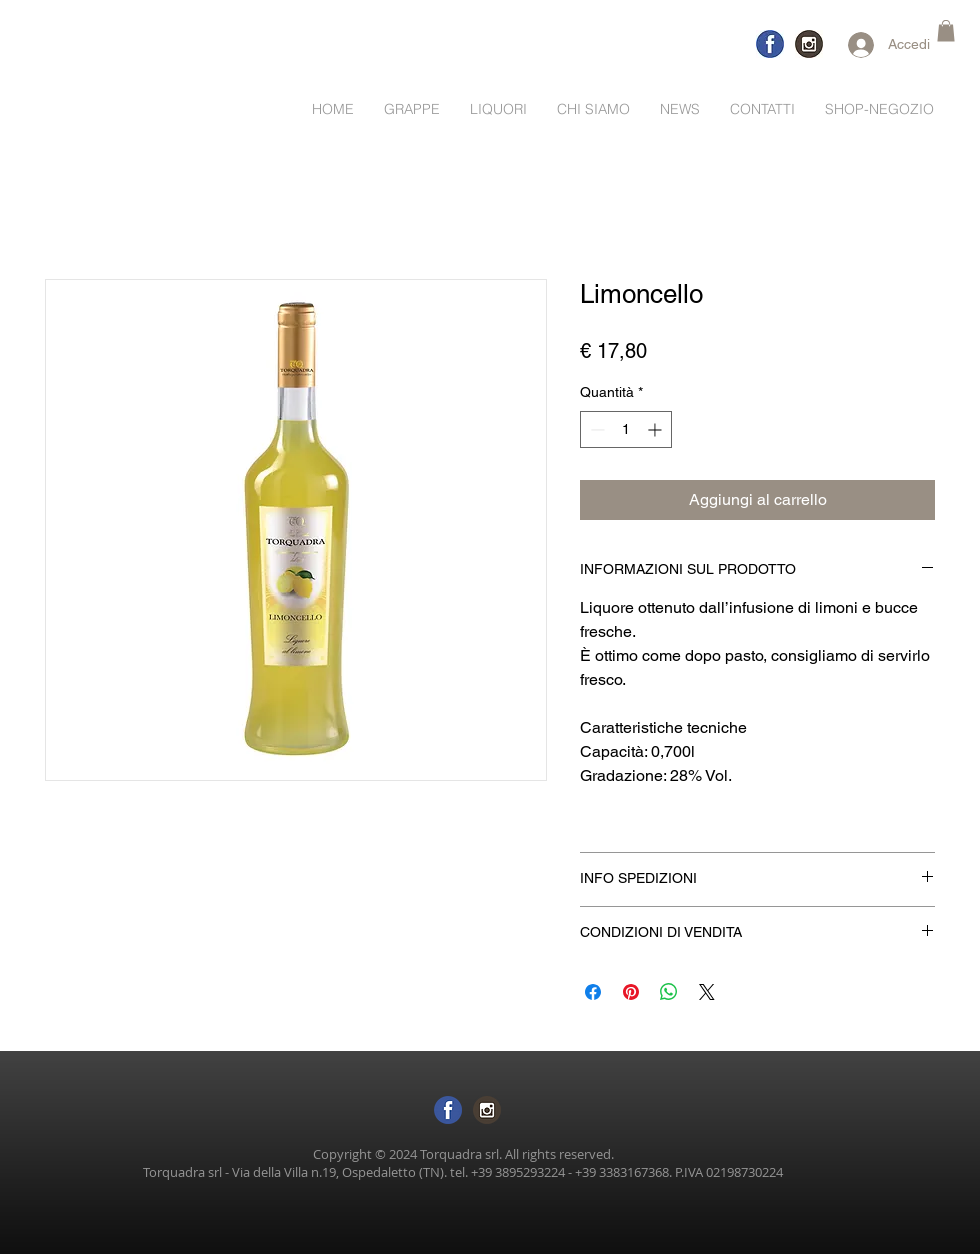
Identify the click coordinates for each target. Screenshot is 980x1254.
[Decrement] (595, 429)
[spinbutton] (626, 429)
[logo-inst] (809, 44)
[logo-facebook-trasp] (770, 44)
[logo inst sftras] (487, 1110)
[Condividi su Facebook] (593, 992)
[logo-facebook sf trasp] (448, 1110)
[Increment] (656, 429)
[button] (946, 31)
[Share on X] (707, 992)
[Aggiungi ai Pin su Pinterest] (631, 992)
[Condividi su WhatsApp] (669, 992)
